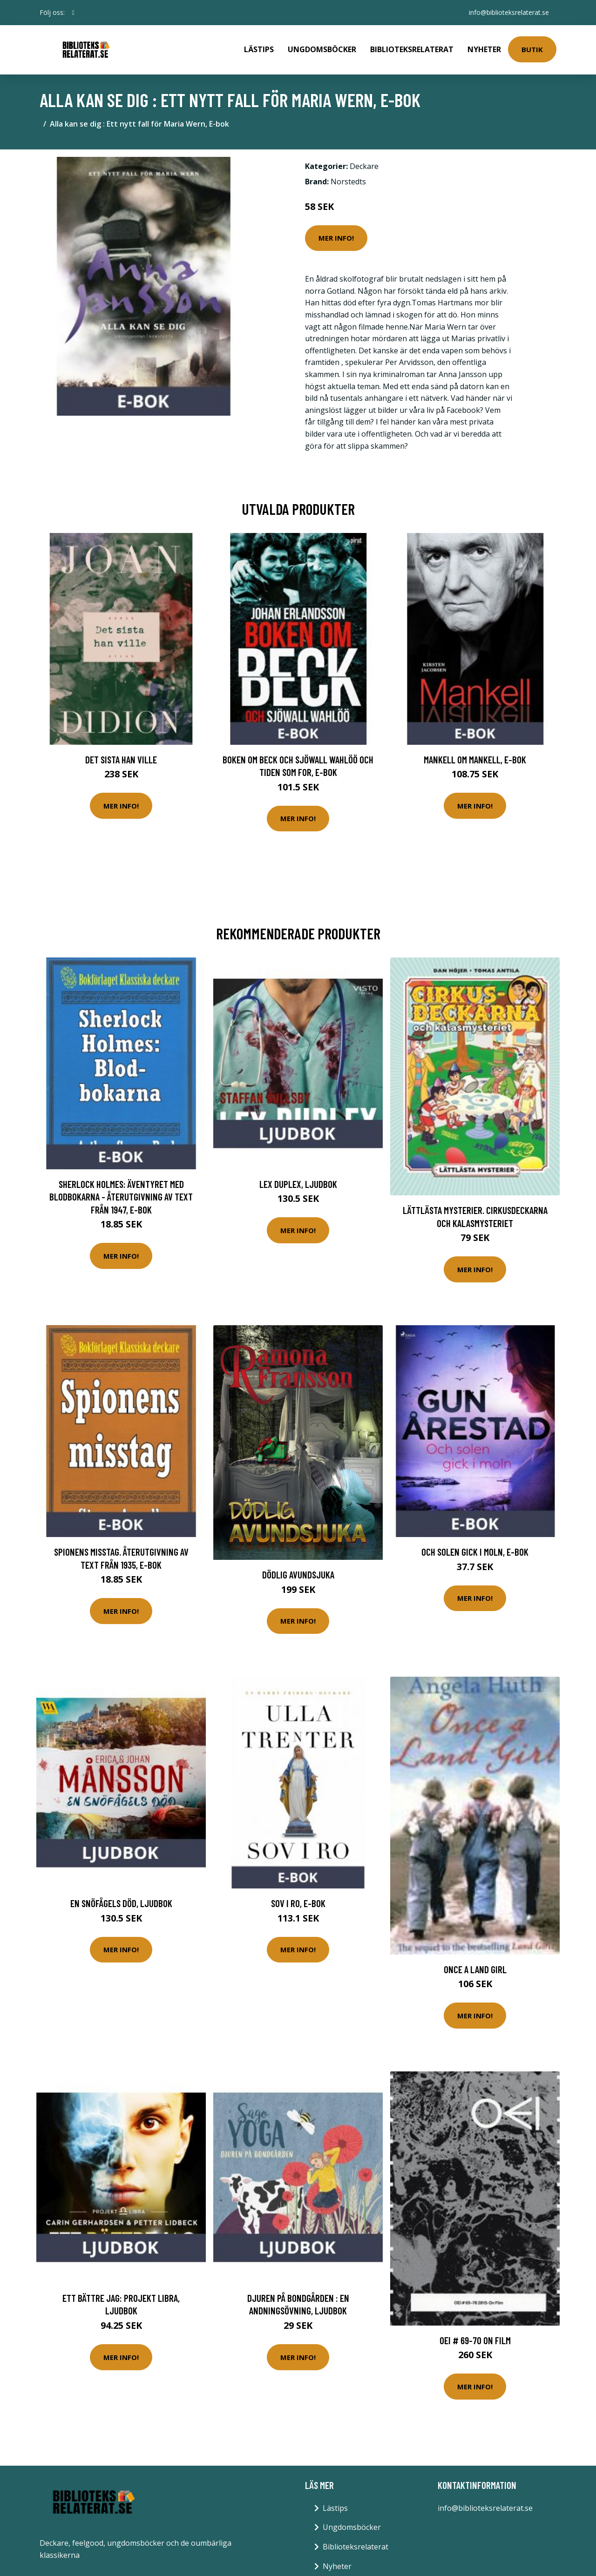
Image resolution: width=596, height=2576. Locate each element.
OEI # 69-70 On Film (475, 2340)
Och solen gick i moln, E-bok (474, 1552)
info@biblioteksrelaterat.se (509, 12)
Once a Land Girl (475, 1969)
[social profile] (73, 12)
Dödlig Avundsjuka (298, 1574)
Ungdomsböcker (322, 49)
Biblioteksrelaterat (412, 49)
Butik (532, 49)
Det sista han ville (121, 759)
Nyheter (484, 49)
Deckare (364, 166)
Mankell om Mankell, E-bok (475, 759)
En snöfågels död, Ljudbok (121, 1903)
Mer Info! (336, 238)
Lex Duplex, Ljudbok (298, 1184)
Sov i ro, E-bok (298, 1903)
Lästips (259, 49)
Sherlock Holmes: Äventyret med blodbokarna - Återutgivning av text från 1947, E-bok (121, 1196)
